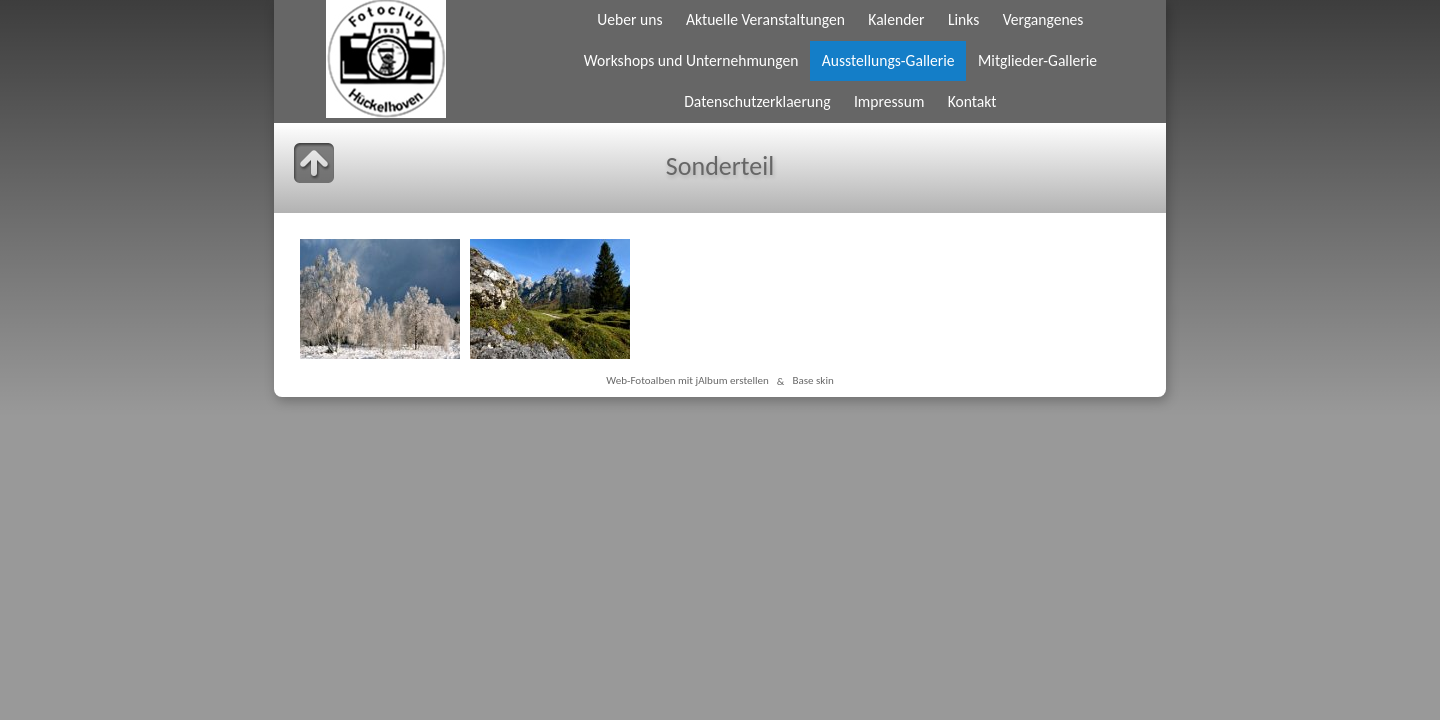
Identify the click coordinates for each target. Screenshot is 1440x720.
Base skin (812, 381)
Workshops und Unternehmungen (691, 60)
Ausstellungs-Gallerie (888, 60)
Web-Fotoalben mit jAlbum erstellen (687, 381)
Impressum (889, 101)
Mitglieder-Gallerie (1037, 60)
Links (963, 19)
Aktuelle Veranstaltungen (765, 19)
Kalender (896, 19)
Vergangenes (1043, 19)
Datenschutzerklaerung (757, 101)
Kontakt (972, 101)
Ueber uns (629, 19)
